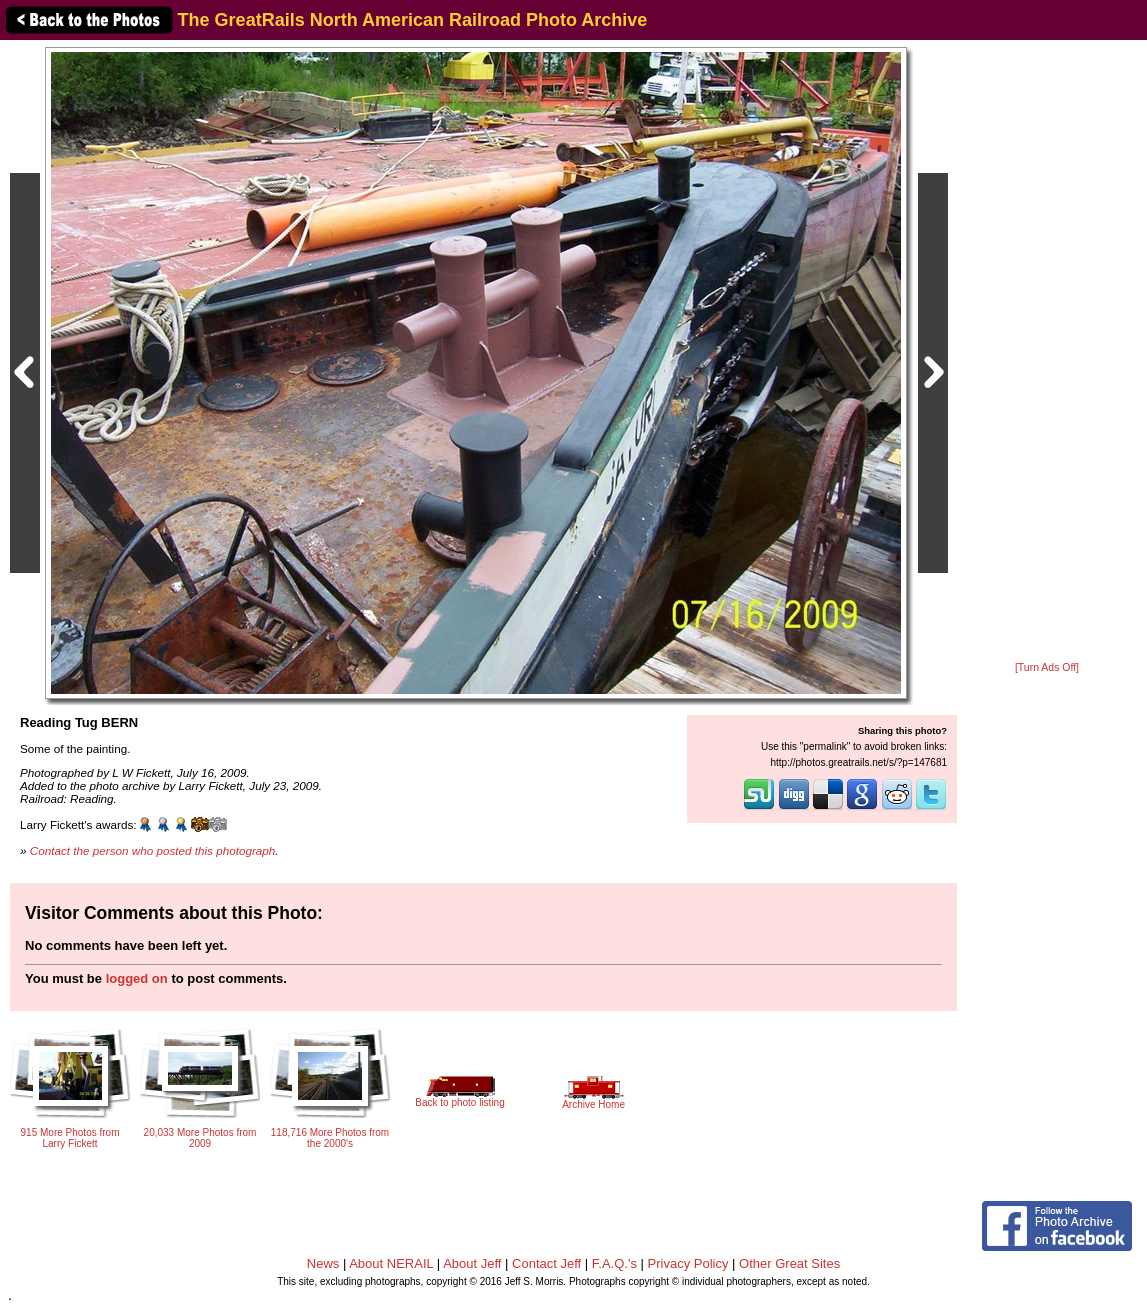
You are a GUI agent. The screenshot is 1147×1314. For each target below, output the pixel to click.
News (323, 1263)
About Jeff (472, 1263)
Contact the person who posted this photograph (153, 850)
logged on (137, 978)
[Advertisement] (1047, 352)
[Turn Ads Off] (1047, 667)
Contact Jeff (546, 1263)
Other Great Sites (789, 1263)
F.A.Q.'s (614, 1263)
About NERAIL (391, 1263)
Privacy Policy (688, 1263)
